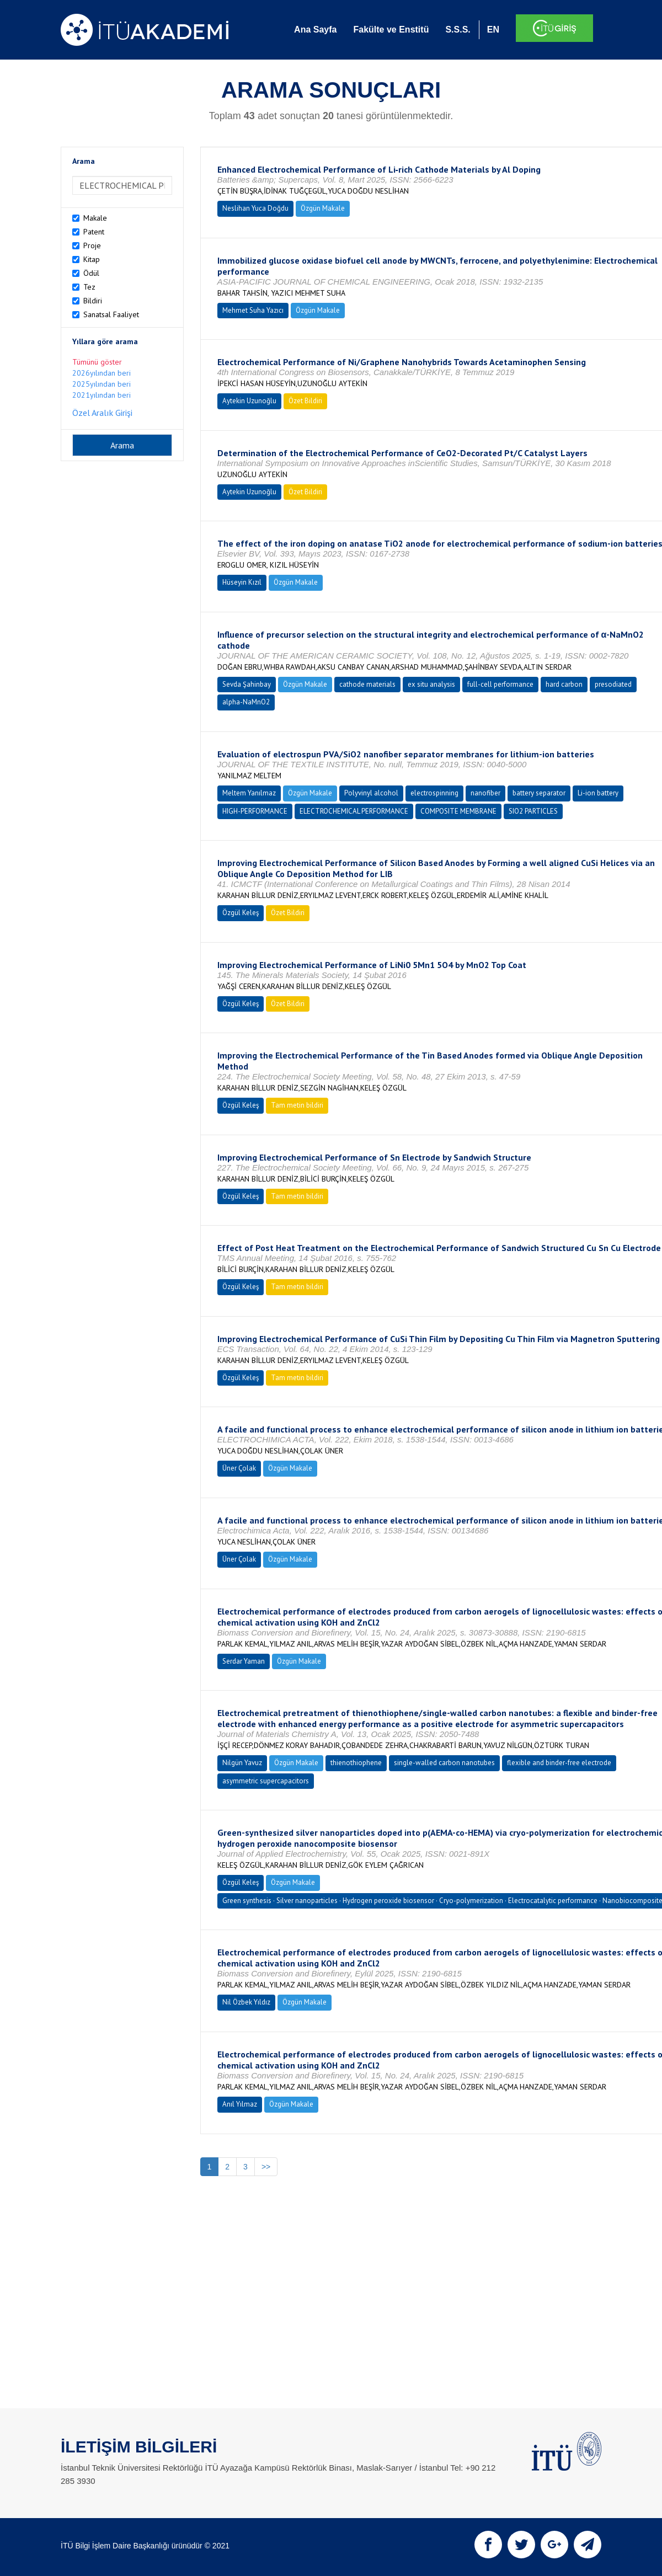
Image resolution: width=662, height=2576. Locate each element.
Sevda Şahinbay (246, 684)
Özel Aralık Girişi (102, 412)
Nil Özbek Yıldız (246, 2002)
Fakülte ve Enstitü (391, 29)
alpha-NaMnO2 (246, 702)
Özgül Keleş (240, 912)
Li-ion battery (598, 793)
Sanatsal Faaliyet (111, 314)
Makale (95, 218)
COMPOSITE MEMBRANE (458, 811)
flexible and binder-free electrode (559, 1762)
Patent (93, 232)
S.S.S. (457, 29)
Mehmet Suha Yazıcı (253, 310)
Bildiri (92, 301)
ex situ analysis (431, 684)
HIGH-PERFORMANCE (254, 811)
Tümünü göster (97, 362)
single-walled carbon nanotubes (444, 1762)
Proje (92, 245)
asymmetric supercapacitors (265, 1781)
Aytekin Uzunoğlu (249, 400)
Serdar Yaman (243, 1661)
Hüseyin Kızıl (241, 582)
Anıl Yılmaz (239, 2104)
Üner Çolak (239, 1468)
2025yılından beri (101, 384)
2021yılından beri (101, 395)
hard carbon (564, 684)
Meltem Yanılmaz (249, 793)
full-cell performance (500, 684)
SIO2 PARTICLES (533, 811)
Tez (89, 287)
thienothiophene (356, 1762)
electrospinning (434, 793)
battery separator (538, 793)
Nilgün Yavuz (242, 1762)
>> (265, 2166)
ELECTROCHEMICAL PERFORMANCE (354, 811)
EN (493, 29)
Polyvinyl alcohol (371, 793)
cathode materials (367, 684)
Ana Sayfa (315, 29)
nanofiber (485, 793)
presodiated (613, 684)
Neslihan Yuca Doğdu (255, 208)
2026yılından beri (101, 373)
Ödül (91, 273)
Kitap (91, 259)
